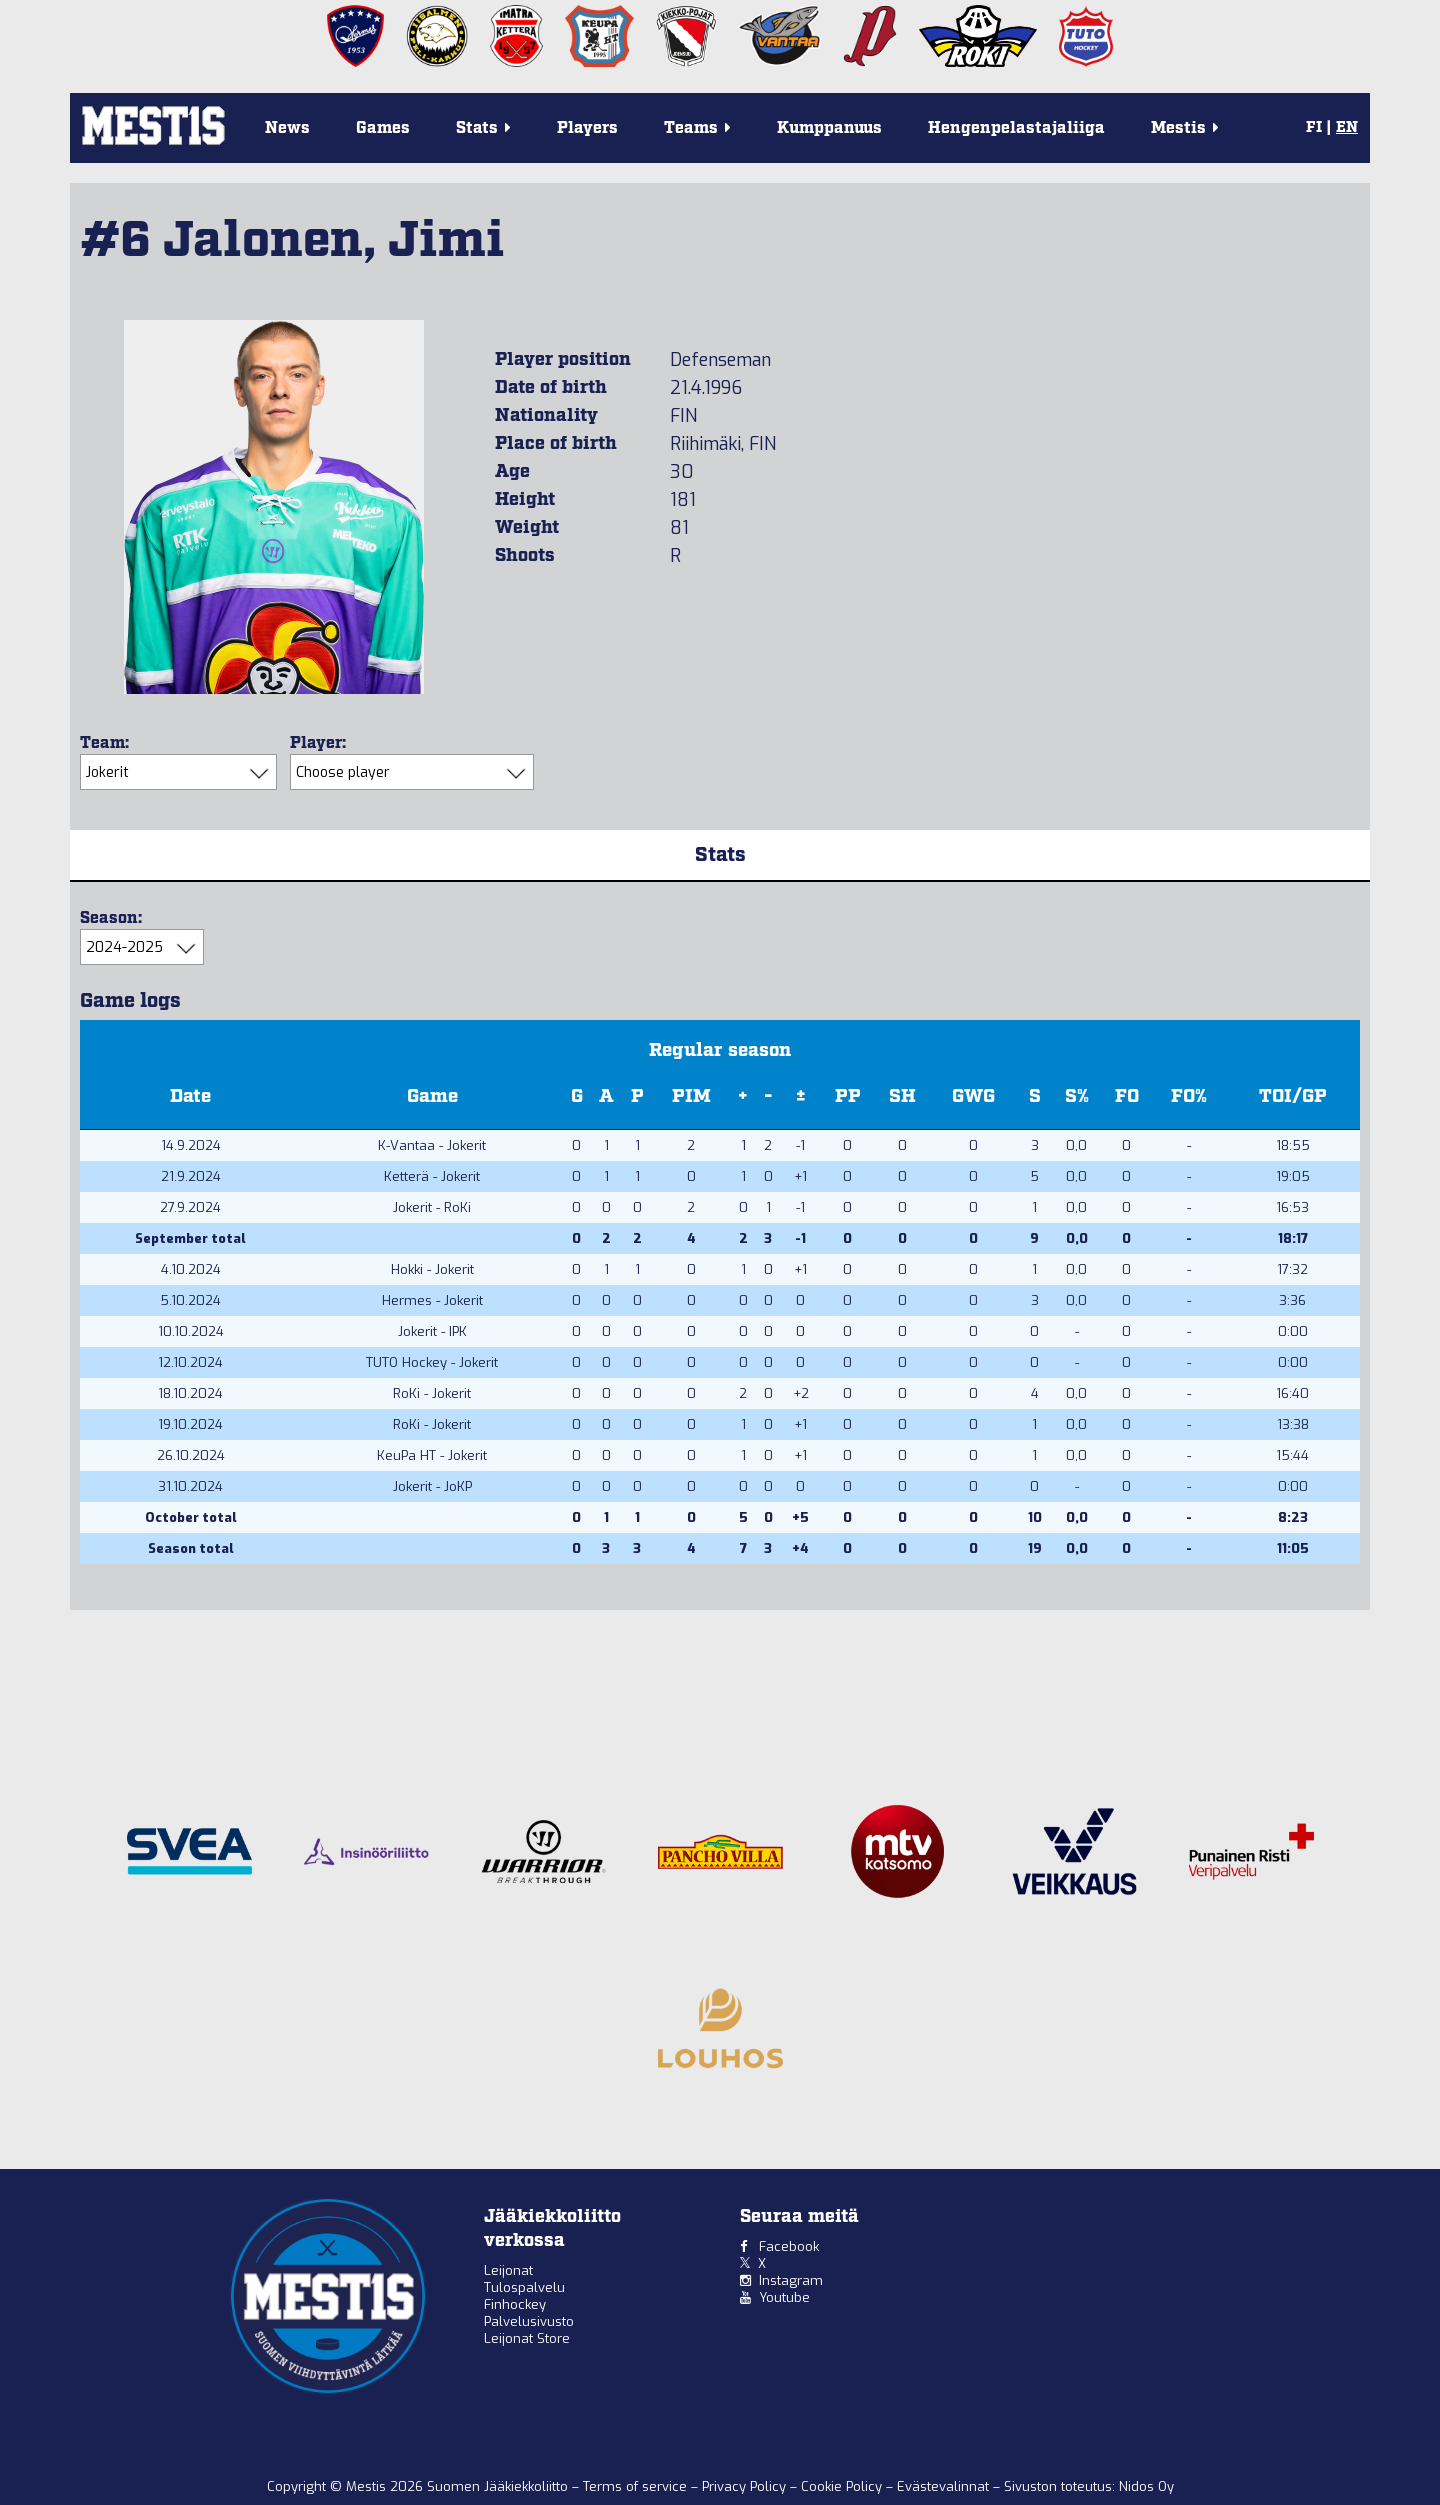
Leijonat (508, 2270)
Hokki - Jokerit (432, 1269)
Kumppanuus (829, 128)
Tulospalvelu (524, 2287)
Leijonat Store (527, 2338)
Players (587, 128)
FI (1314, 128)
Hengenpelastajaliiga (1016, 128)
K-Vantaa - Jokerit (432, 1145)
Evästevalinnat (943, 2486)
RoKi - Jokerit (432, 1393)
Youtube (784, 2297)
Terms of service (637, 2486)
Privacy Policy (746, 2486)
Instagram (791, 2280)
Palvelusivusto (529, 2321)
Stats (720, 855)
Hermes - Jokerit (432, 1300)
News (287, 128)
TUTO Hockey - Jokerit (432, 1362)
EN (1347, 128)
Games (383, 128)
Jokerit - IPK (432, 1331)
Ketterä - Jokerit (432, 1176)
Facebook (789, 2246)
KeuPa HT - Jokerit (432, 1455)
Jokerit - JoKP (432, 1486)
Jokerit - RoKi (432, 1207)
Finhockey (515, 2304)
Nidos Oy (1146, 2486)
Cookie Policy (843, 2486)
